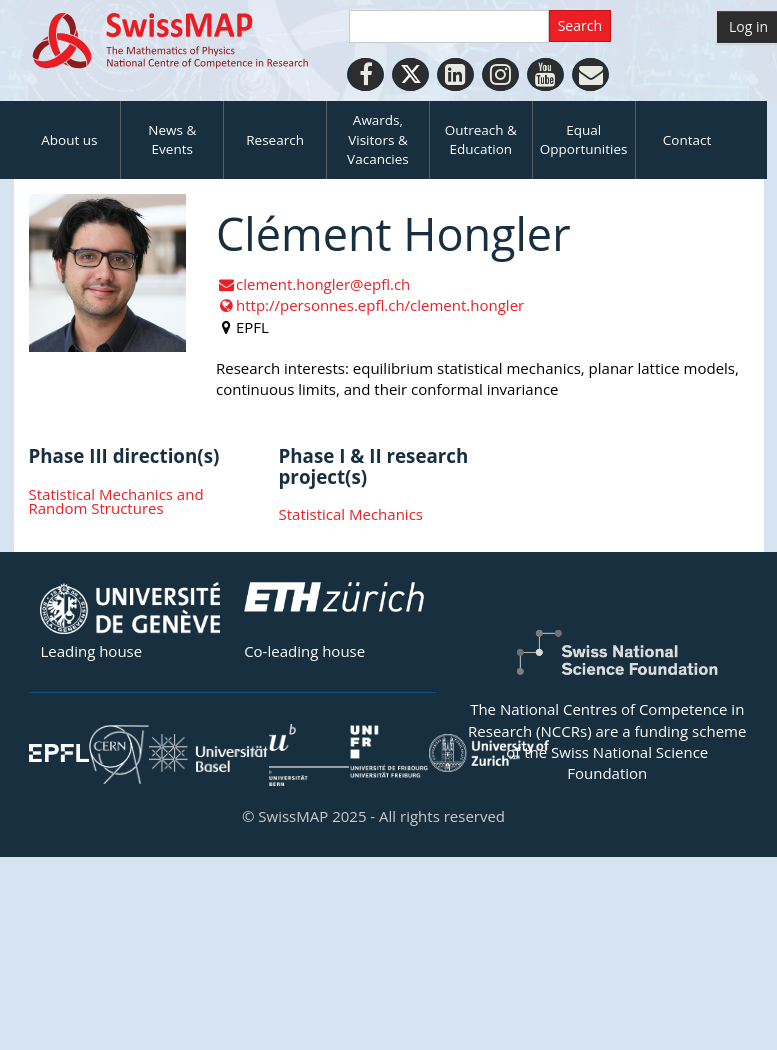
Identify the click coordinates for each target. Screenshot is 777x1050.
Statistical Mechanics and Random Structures (116, 501)
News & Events (172, 139)
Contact (687, 140)
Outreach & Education (481, 139)
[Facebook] (365, 74)
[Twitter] (410, 74)
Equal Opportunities (584, 139)
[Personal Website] (590, 74)
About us (69, 140)
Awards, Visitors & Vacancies (378, 139)
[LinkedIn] (455, 74)
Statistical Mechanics (351, 514)
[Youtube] (545, 74)
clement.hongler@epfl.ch (313, 284)
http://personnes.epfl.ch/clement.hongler (370, 305)
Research (275, 140)
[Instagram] (500, 74)
